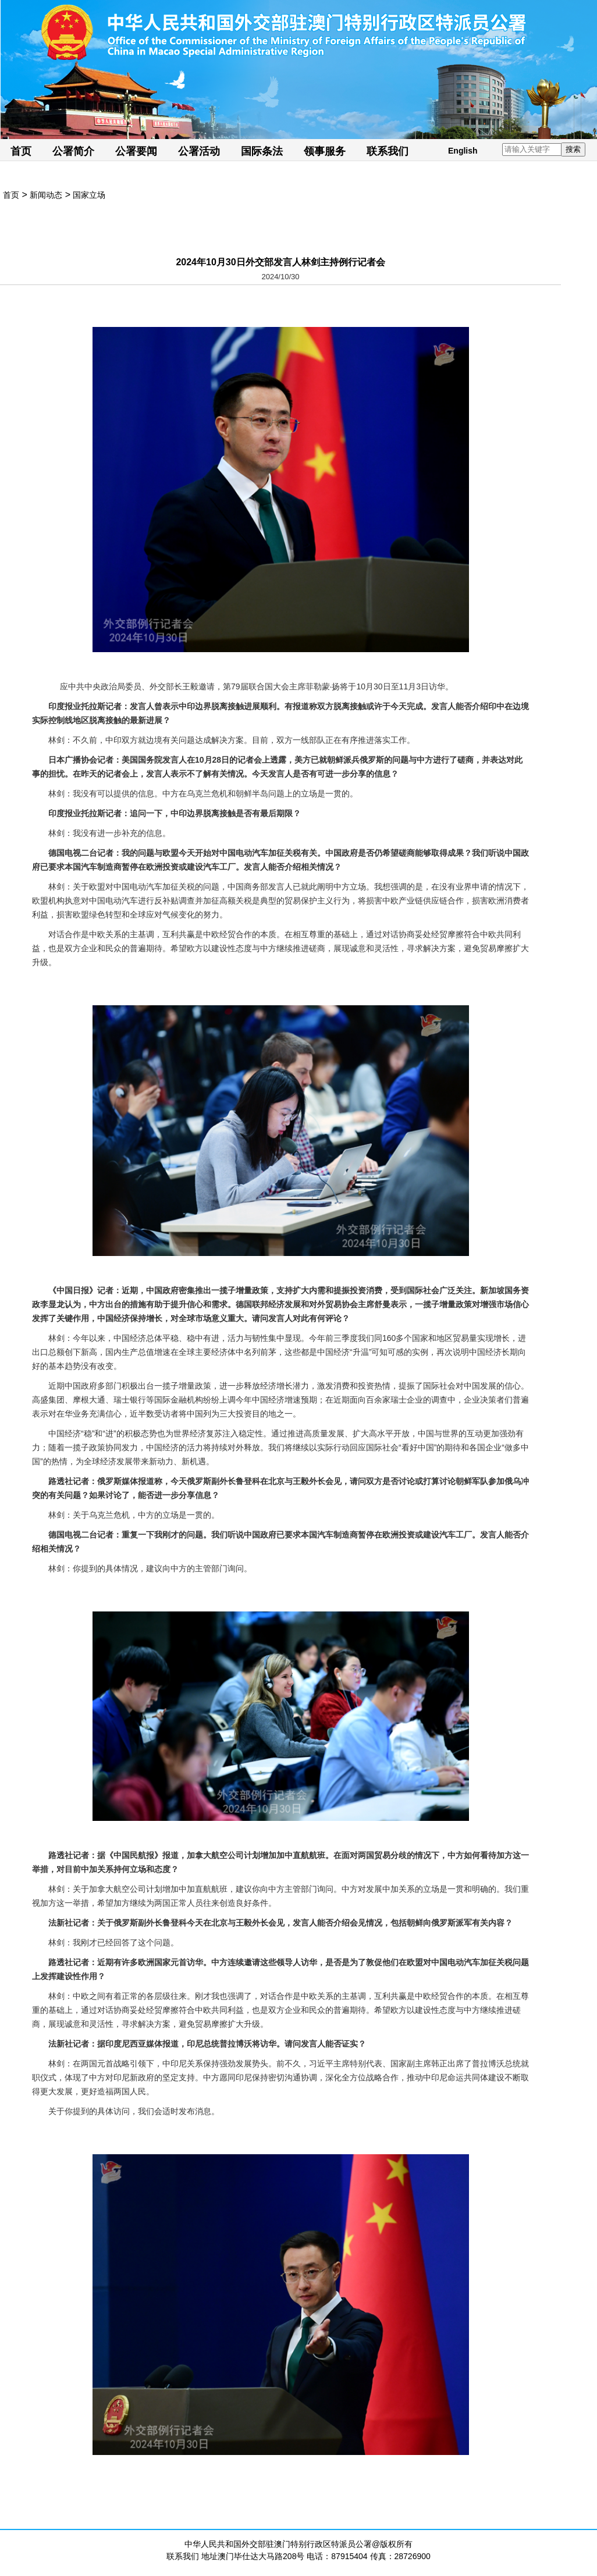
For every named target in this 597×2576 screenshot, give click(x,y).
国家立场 (89, 195)
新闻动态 (46, 195)
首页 (20, 151)
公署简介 (73, 151)
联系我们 (387, 151)
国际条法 (262, 151)
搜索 (573, 149)
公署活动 (199, 151)
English (463, 150)
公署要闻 (136, 151)
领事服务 (325, 151)
